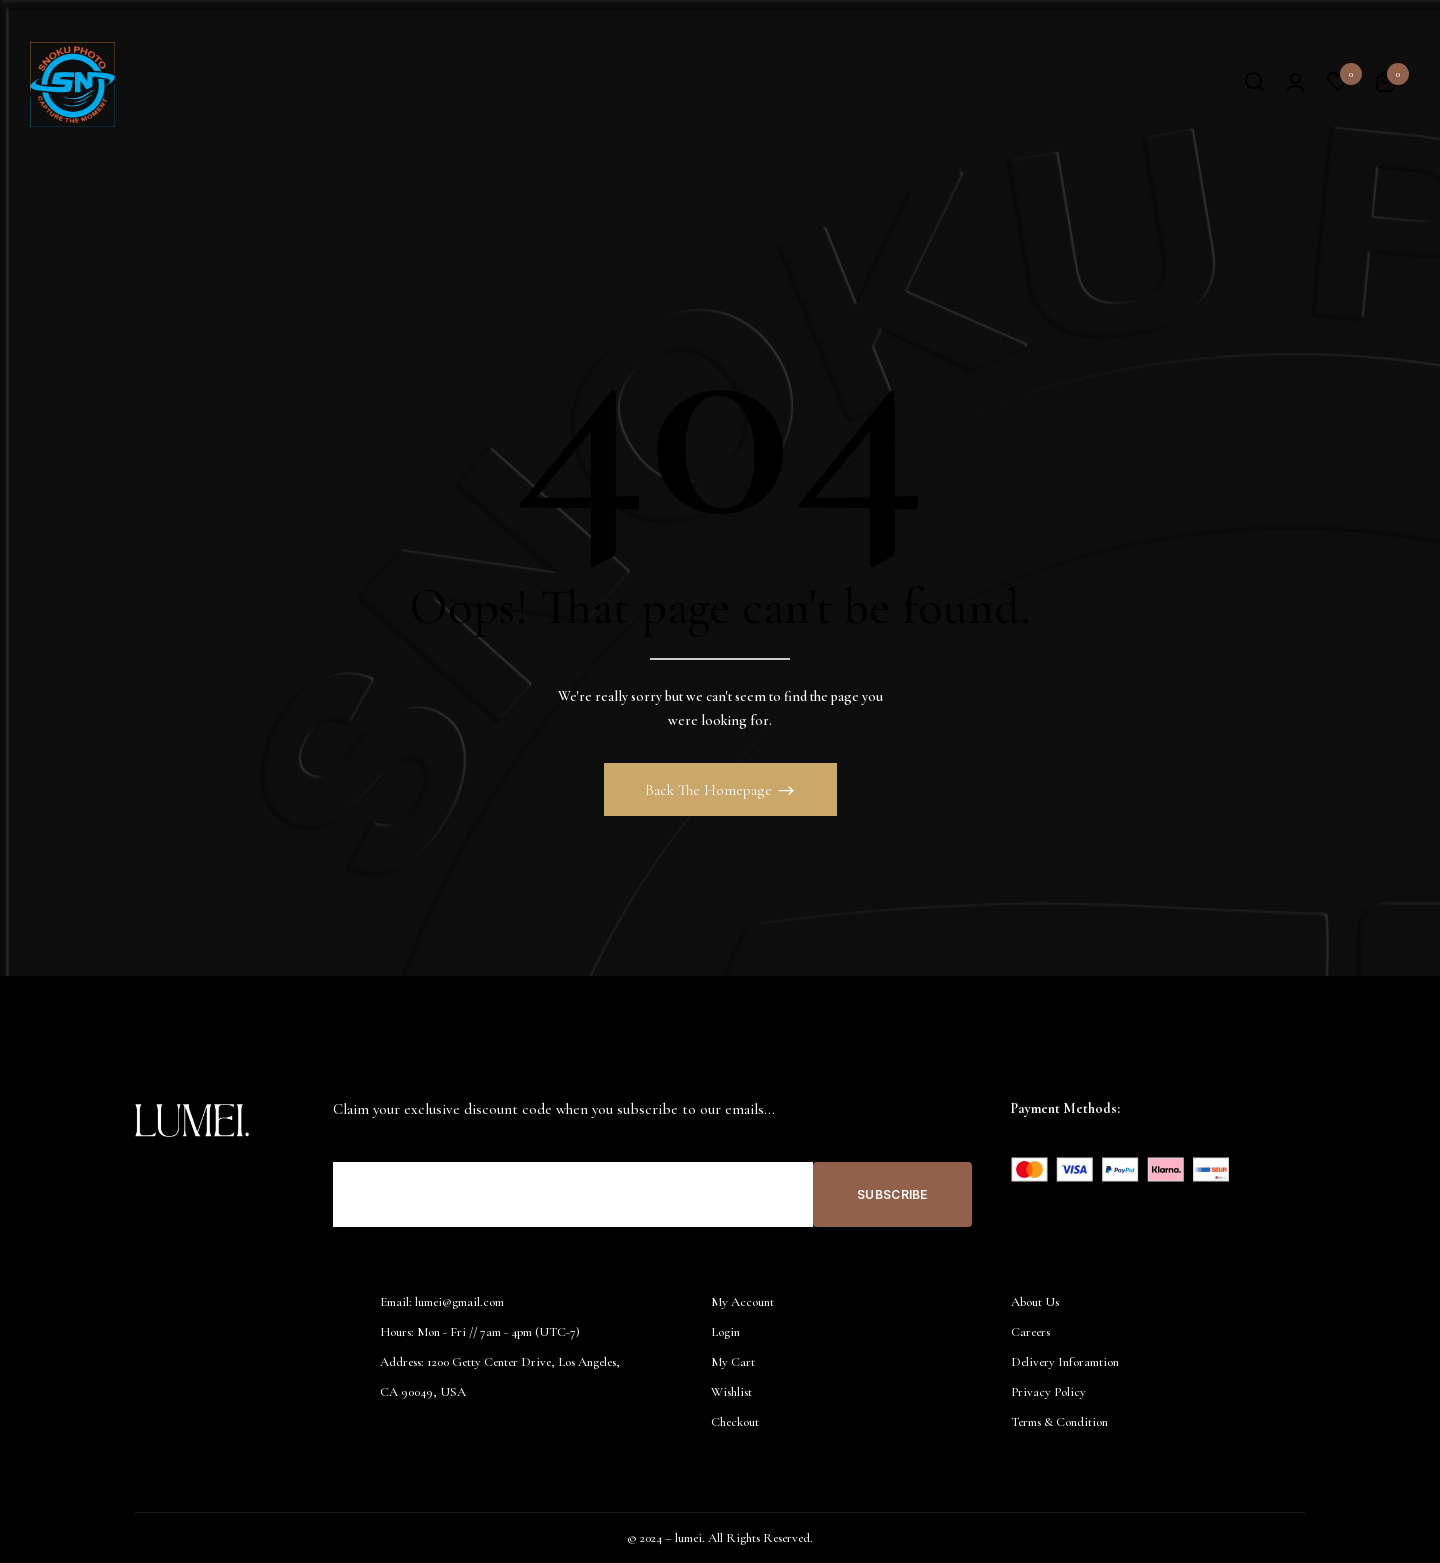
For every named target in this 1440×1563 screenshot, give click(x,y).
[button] (1385, 85)
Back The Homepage (710, 790)
